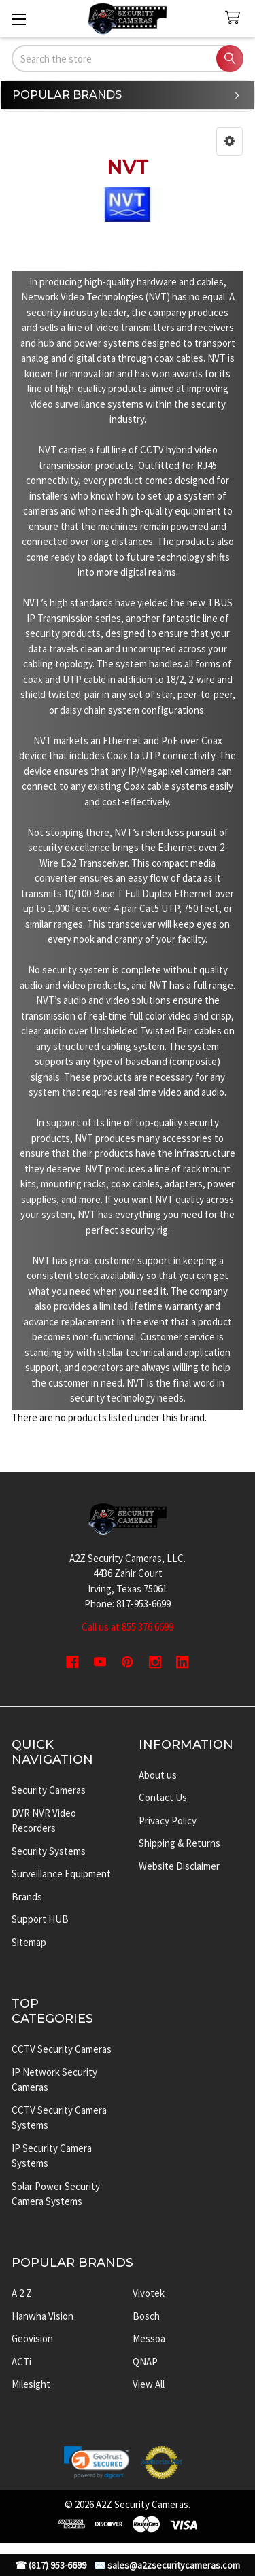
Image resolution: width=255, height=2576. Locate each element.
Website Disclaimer (179, 1866)
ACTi (21, 2361)
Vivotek (149, 2292)
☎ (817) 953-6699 (50, 2565)
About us (158, 1775)
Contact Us (163, 1797)
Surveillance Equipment (61, 1873)
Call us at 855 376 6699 (127, 1626)
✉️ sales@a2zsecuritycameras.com (167, 2565)
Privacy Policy (168, 1820)
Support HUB (40, 1919)
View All (149, 2384)
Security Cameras (49, 1789)
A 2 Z (22, 2292)
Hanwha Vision (42, 2316)
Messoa (149, 2338)
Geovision (32, 2338)
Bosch (146, 2316)
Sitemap (29, 1942)
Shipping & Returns (179, 1843)
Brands (27, 1896)
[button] (229, 141)
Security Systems (49, 1851)
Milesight (31, 2384)
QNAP (145, 2361)
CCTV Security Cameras (62, 2048)
